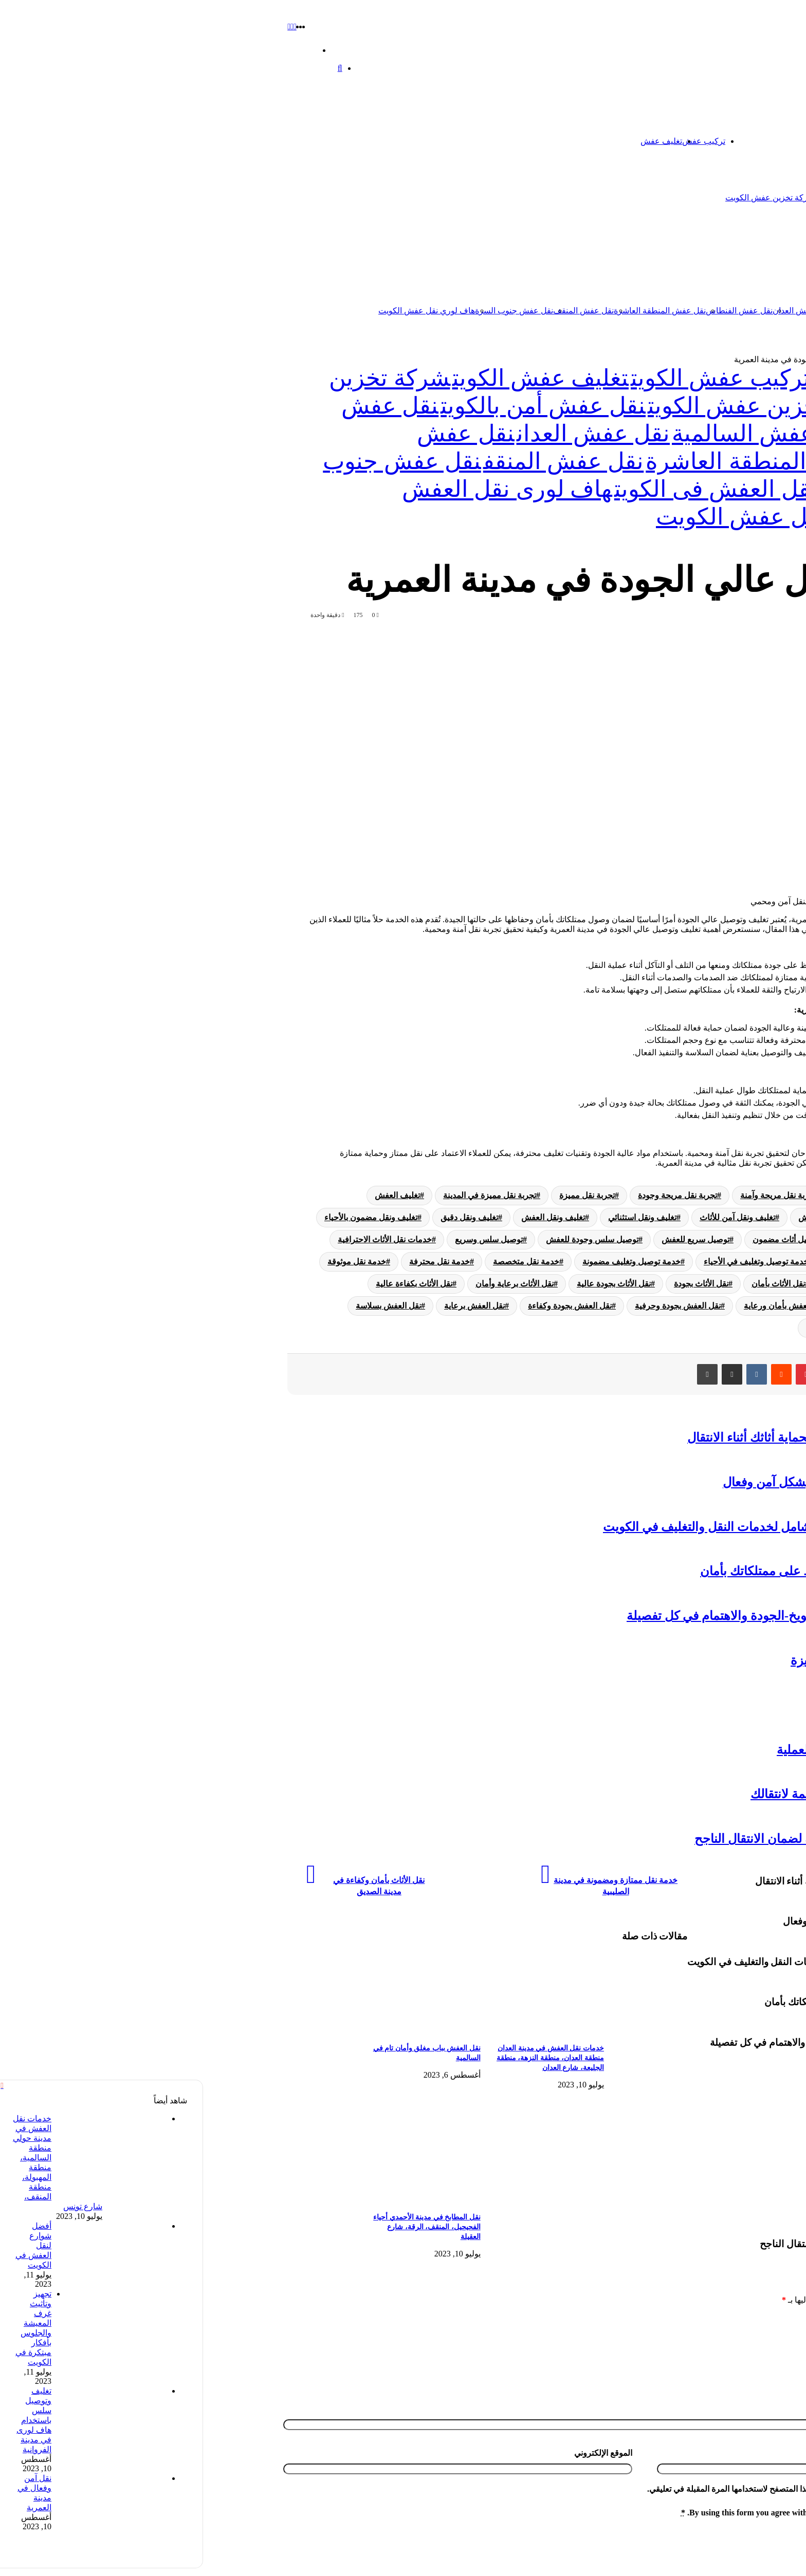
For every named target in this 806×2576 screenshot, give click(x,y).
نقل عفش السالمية (658, 310)
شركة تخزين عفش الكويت (566, 197)
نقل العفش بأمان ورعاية (581, 1305)
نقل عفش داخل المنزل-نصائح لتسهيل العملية (687, 1750)
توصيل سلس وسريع (285, 1239)
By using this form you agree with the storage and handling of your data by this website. (635, 2525)
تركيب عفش (500, 141)
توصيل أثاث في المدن (675, 1239)
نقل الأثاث (641, 1283)
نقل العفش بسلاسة (184, 1305)
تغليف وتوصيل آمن (742, 1217)
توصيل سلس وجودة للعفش (388, 1239)
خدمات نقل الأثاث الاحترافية (181, 1239)
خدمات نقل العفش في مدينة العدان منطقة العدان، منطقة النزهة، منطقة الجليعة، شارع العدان (346, 2057)
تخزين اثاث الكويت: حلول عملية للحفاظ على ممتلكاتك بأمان (649, 1571)
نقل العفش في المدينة (639, 1327)
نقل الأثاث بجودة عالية (410, 1283)
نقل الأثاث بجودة (497, 1283)
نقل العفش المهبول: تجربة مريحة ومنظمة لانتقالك (674, 1794)
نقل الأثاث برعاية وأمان (311, 1283)
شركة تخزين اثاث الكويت (653, 197)
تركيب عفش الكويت (517, 378)
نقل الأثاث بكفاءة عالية (210, 1283)
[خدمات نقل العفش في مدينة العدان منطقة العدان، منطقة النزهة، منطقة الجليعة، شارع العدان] (321, 2031)
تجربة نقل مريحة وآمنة (575, 1195)
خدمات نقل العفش (742, 1261)
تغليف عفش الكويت (337, 378)
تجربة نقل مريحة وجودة (474, 1195)
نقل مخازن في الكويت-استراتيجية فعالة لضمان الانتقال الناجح (646, 1838)
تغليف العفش (193, 1195)
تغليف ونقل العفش (349, 1217)
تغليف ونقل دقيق (266, 1217)
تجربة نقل (652, 1195)
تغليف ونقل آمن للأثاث (534, 1217)
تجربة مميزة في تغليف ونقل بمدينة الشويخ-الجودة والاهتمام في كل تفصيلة (612, 1615)
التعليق (787, 2320)
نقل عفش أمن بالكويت (339, 406)
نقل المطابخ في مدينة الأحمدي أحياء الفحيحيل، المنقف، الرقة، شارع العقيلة (223, 2227)
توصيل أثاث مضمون (582, 1239)
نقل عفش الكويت (720, 310)
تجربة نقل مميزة (383, 1195)
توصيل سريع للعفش (492, 1239)
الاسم (789, 2421)
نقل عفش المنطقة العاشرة (456, 310)
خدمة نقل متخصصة (322, 1261)
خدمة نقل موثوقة (153, 1261)
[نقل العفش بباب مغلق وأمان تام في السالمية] (198, 2031)
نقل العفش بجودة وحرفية (474, 1305)
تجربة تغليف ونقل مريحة (733, 1195)
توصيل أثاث (755, 1239)
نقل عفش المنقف (380, 310)
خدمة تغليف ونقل (657, 1261)
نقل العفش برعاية (271, 1305)
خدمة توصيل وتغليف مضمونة (428, 1261)
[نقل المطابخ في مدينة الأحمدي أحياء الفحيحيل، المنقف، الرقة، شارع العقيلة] (198, 2200)
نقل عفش (746, 254)
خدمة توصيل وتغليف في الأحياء (552, 1261)
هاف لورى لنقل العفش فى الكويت (568, 489)
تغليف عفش (458, 141)
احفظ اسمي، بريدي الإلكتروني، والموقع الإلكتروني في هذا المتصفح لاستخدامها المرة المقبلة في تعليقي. (617, 2501)
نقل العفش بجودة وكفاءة (366, 1305)
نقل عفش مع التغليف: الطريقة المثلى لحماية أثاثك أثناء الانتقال (643, 1437)
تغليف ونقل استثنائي (439, 1217)
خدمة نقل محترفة (236, 1261)
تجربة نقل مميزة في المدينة (286, 1195)
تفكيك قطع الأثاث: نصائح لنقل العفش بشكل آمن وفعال (660, 1482)
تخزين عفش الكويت (717, 359)
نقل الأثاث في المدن (740, 1305)
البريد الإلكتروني (772, 2465)
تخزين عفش (687, 141)
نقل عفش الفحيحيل (751, 1705)
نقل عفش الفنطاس (535, 310)
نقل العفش (664, 1305)
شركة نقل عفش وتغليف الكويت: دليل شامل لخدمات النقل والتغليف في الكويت (600, 1527)
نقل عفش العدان (597, 310)
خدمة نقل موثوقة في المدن (727, 1283)
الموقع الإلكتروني (400, 2465)
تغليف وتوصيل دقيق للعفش (641, 1217)
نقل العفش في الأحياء (737, 1327)
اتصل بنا (729, 141)
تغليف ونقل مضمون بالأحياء (167, 1217)
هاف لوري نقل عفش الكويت (223, 310)
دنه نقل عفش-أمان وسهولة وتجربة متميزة (694, 1660)
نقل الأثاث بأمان (574, 1283)
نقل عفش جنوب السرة (310, 310)
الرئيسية (757, 141)
